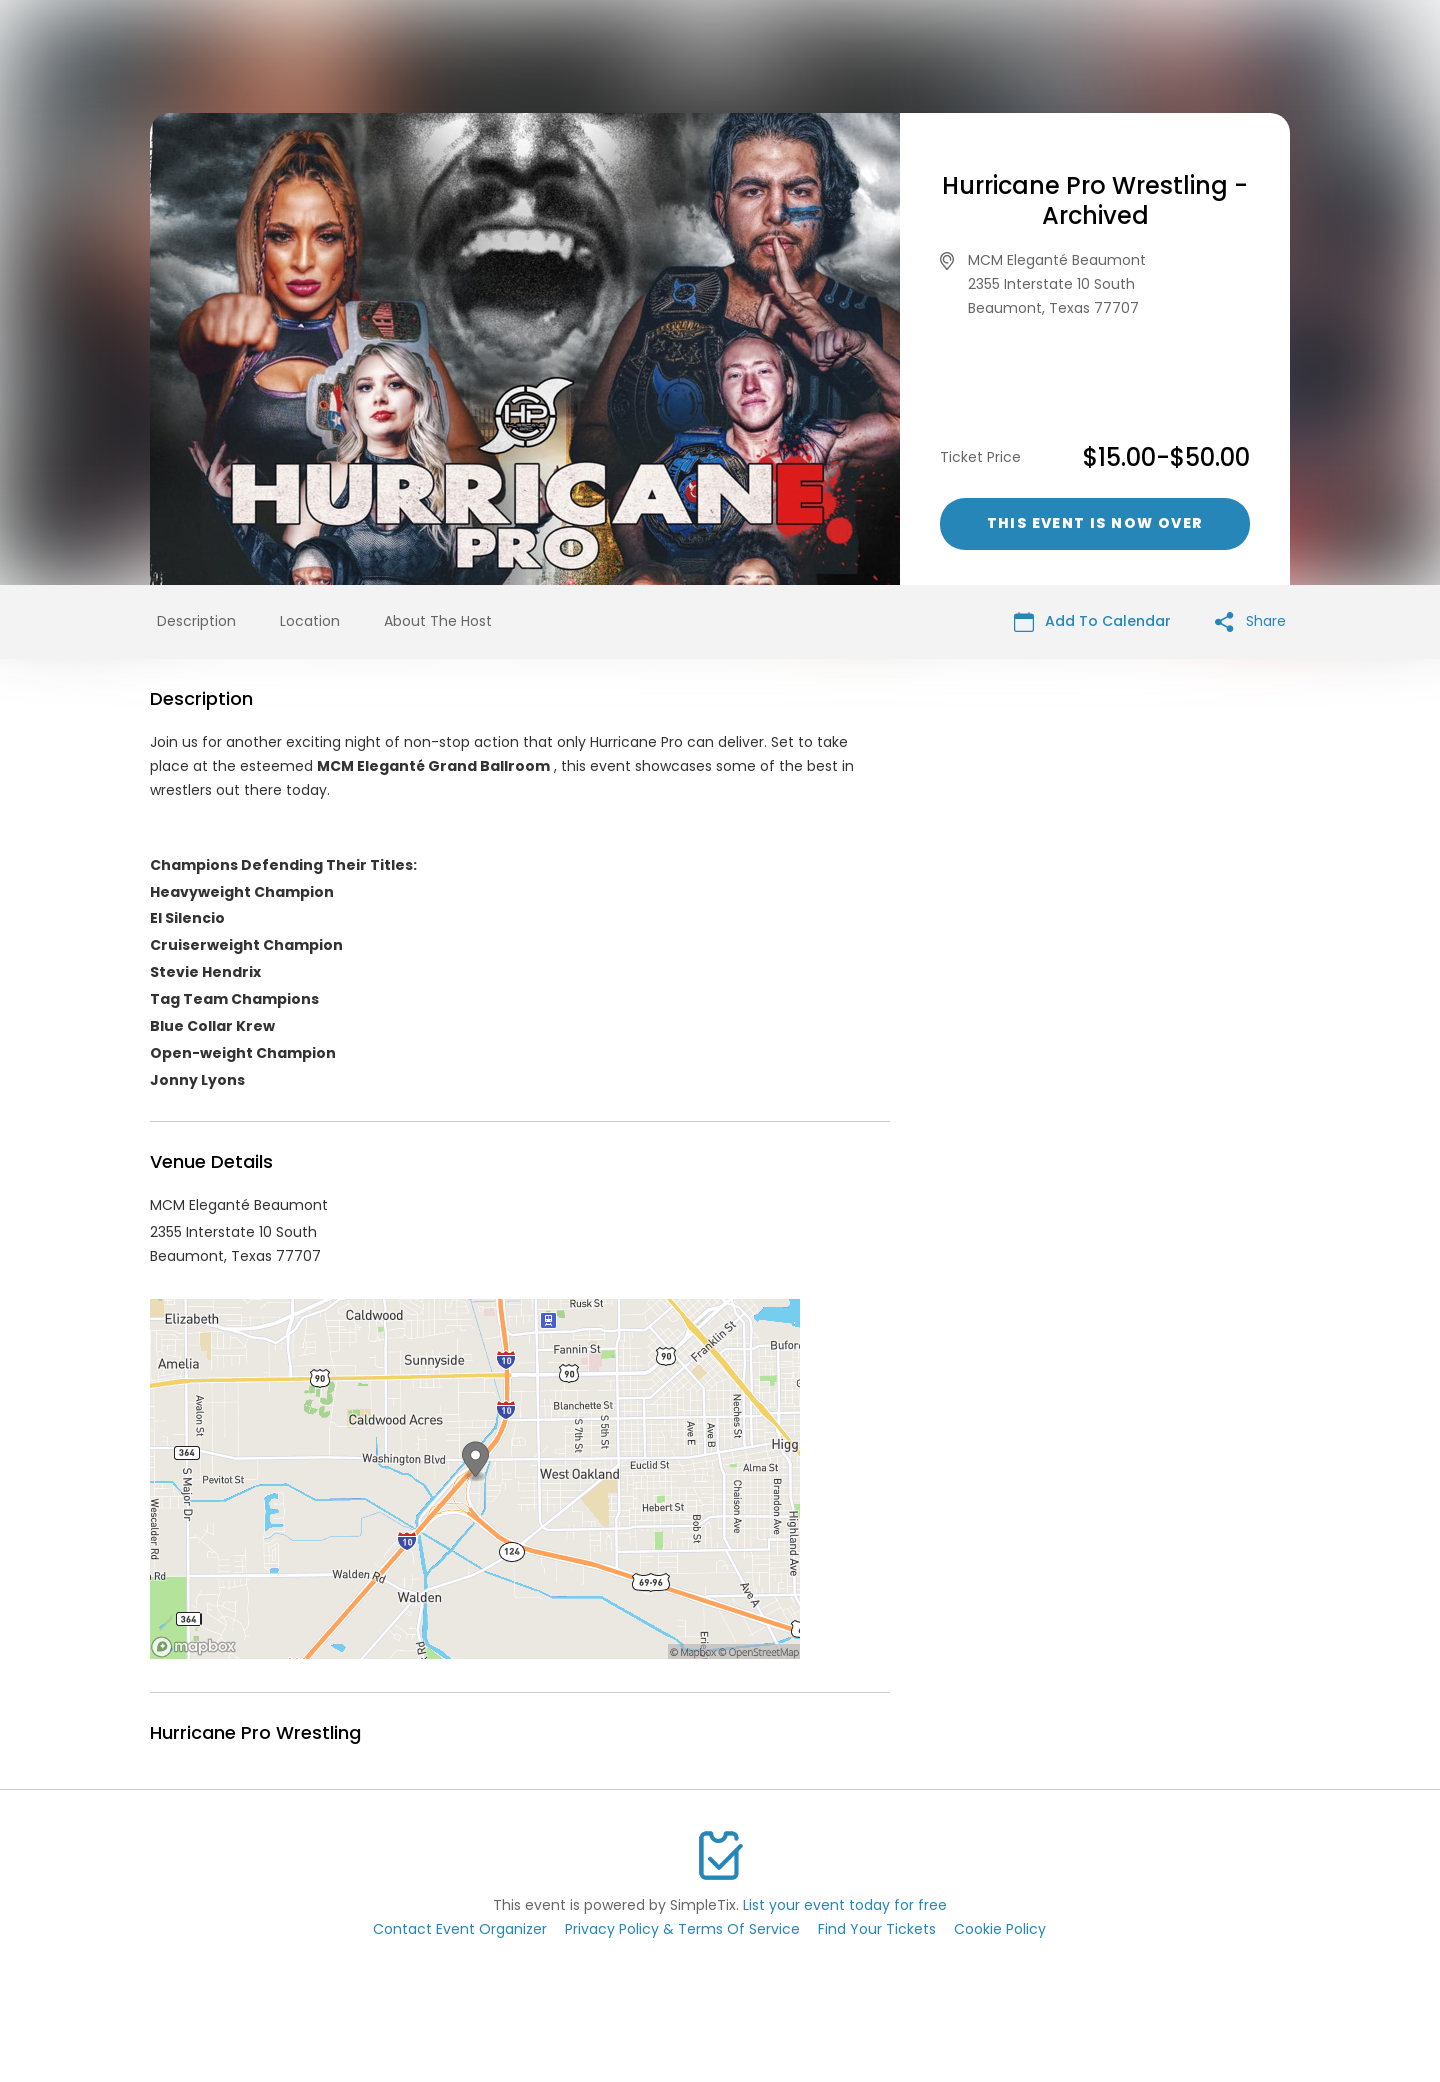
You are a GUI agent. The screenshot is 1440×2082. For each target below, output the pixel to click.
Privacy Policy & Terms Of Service (682, 1929)
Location (310, 621)
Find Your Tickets (877, 1929)
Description (196, 621)
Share (1250, 621)
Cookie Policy (1000, 1929)
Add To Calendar (1092, 621)
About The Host (438, 621)
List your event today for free (845, 1905)
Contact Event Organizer (460, 1929)
